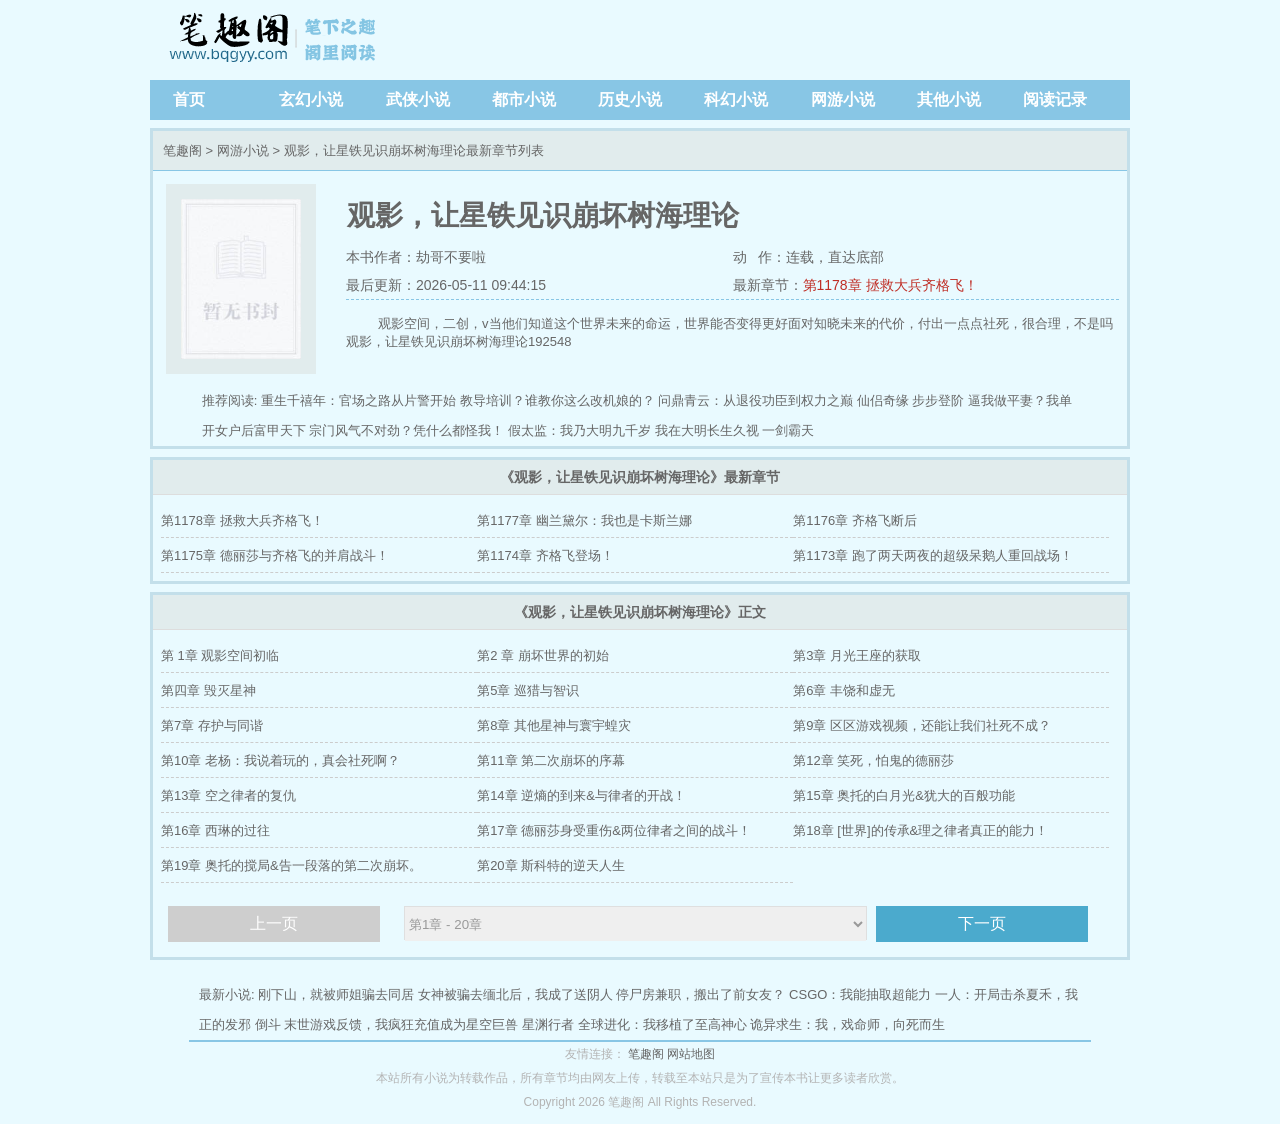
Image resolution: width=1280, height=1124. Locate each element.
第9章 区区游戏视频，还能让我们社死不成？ (922, 725)
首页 (189, 99)
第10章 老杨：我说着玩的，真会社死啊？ (280, 760)
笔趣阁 (275, 40)
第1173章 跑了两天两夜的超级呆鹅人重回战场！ (933, 555)
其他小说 (949, 99)
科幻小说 (736, 99)
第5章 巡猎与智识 (528, 690)
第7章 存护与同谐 (212, 725)
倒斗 (268, 1024)
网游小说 (843, 99)
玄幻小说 (311, 99)
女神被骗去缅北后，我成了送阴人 (515, 994)
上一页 (274, 923)
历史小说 (630, 99)
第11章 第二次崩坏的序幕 (551, 760)
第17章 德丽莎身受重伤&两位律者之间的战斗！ (614, 830)
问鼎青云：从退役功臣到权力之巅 (755, 400)
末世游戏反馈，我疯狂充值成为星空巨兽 (401, 1024)
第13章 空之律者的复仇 (228, 795)
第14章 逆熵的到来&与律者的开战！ (581, 795)
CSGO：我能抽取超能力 (860, 994)
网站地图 (691, 1054)
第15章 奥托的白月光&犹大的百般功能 (904, 795)
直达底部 (856, 257)
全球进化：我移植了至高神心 (662, 1024)
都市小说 (524, 99)
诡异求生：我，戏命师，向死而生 (847, 1024)
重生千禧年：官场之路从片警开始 (358, 400)
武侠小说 (418, 99)
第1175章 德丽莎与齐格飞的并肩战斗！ (275, 555)
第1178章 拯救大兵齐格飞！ (890, 285)
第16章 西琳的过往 (215, 830)
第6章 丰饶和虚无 (844, 690)
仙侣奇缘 (883, 400)
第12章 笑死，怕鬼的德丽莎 (873, 760)
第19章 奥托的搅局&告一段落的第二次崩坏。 (291, 865)
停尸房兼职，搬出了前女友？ (700, 994)
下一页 (982, 923)
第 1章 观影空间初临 (220, 655)
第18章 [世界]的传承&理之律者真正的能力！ (920, 830)
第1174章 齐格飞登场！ (545, 555)
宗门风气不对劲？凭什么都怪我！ (406, 430)
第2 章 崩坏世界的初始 (542, 655)
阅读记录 (1055, 99)
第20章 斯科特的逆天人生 (551, 865)
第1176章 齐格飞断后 (855, 520)
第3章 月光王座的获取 (857, 655)
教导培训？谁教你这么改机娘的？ (557, 400)
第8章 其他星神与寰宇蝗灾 (554, 725)
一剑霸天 (788, 430)
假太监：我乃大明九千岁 (579, 430)
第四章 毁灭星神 (208, 690)
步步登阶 (938, 400)
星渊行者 (548, 1024)
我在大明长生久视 (707, 430)
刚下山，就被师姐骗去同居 (336, 994)
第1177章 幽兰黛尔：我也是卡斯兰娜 (584, 520)
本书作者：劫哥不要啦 (416, 257)
